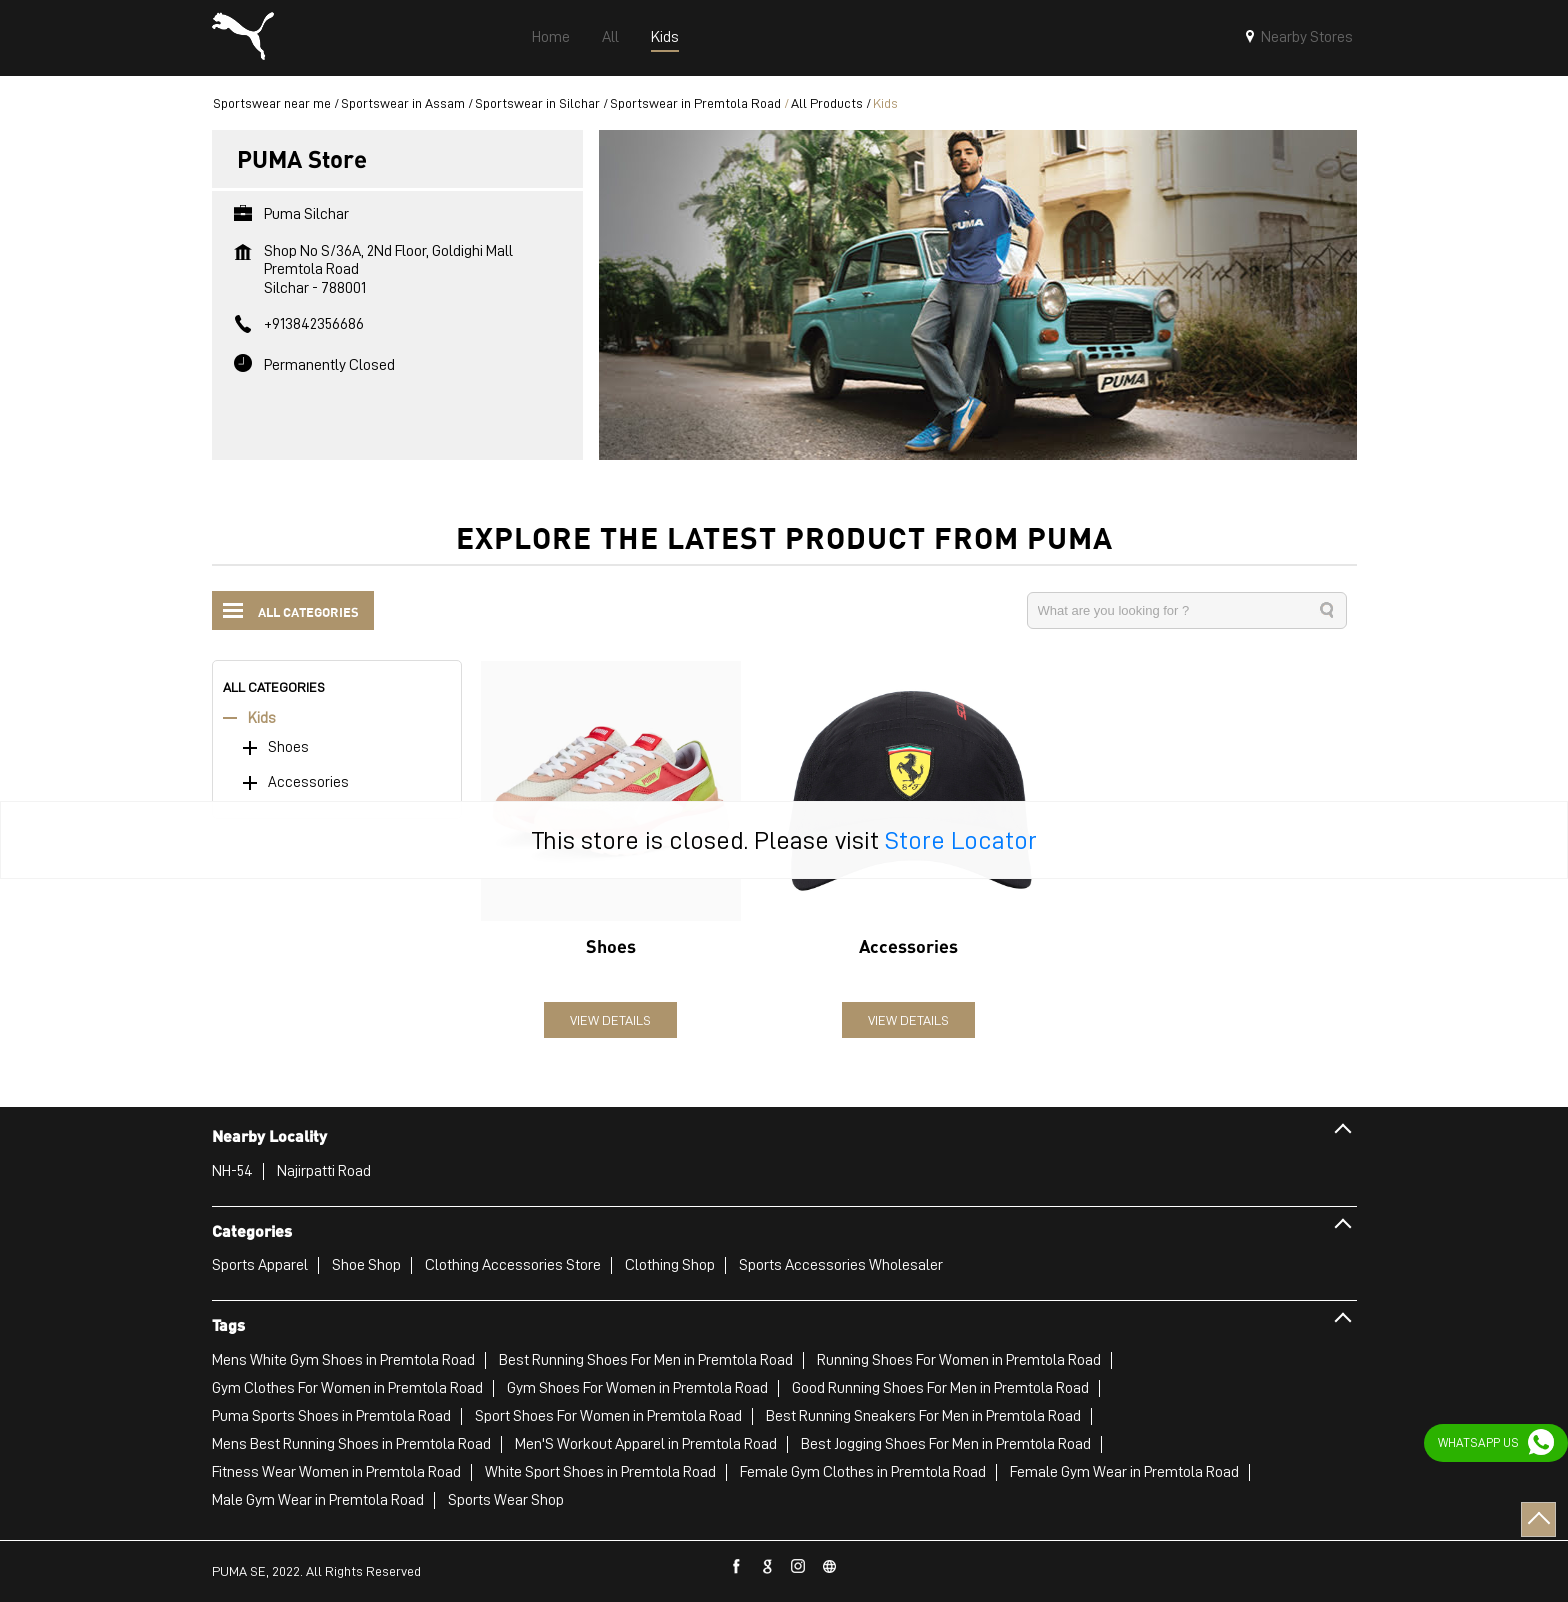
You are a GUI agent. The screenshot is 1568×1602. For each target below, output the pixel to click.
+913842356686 (314, 324)
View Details (610, 1020)
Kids (262, 718)
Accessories (308, 782)
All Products (827, 103)
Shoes (288, 747)
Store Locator (961, 840)
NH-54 (232, 1171)
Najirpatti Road (324, 1171)
